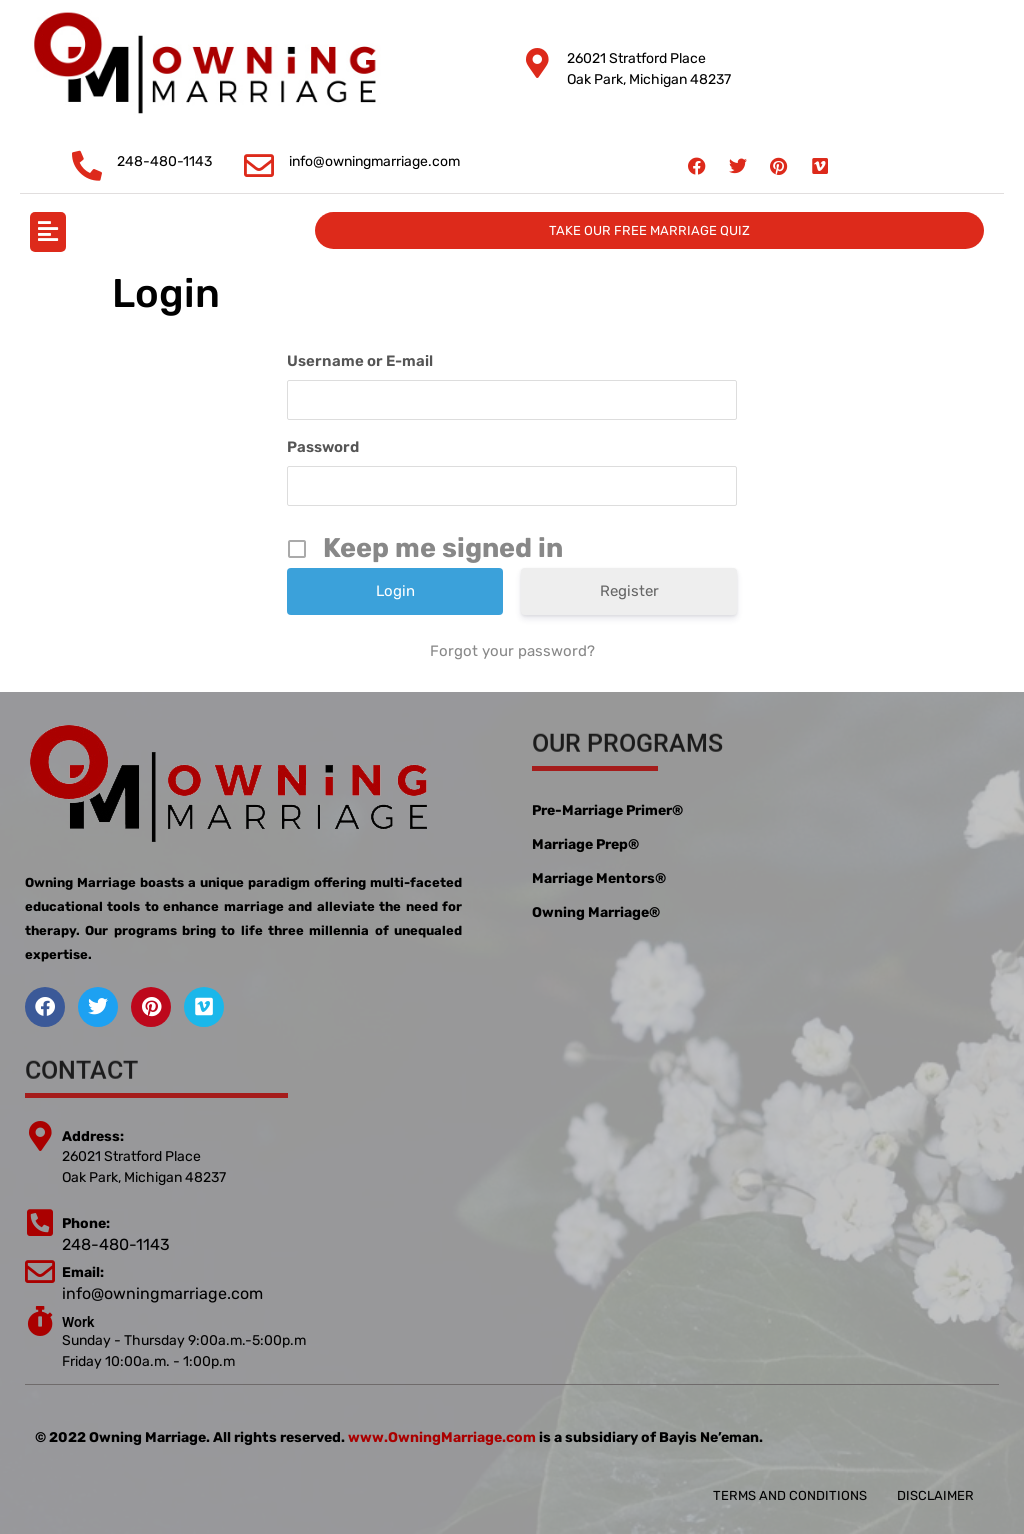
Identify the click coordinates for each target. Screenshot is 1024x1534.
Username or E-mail (360, 361)
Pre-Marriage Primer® (607, 810)
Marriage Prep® (585, 844)
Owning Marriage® (596, 912)
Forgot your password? (512, 651)
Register (629, 591)
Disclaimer (935, 1495)
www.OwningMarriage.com (442, 1437)
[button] (48, 232)
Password (323, 447)
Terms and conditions (790, 1495)
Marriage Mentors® (599, 878)
